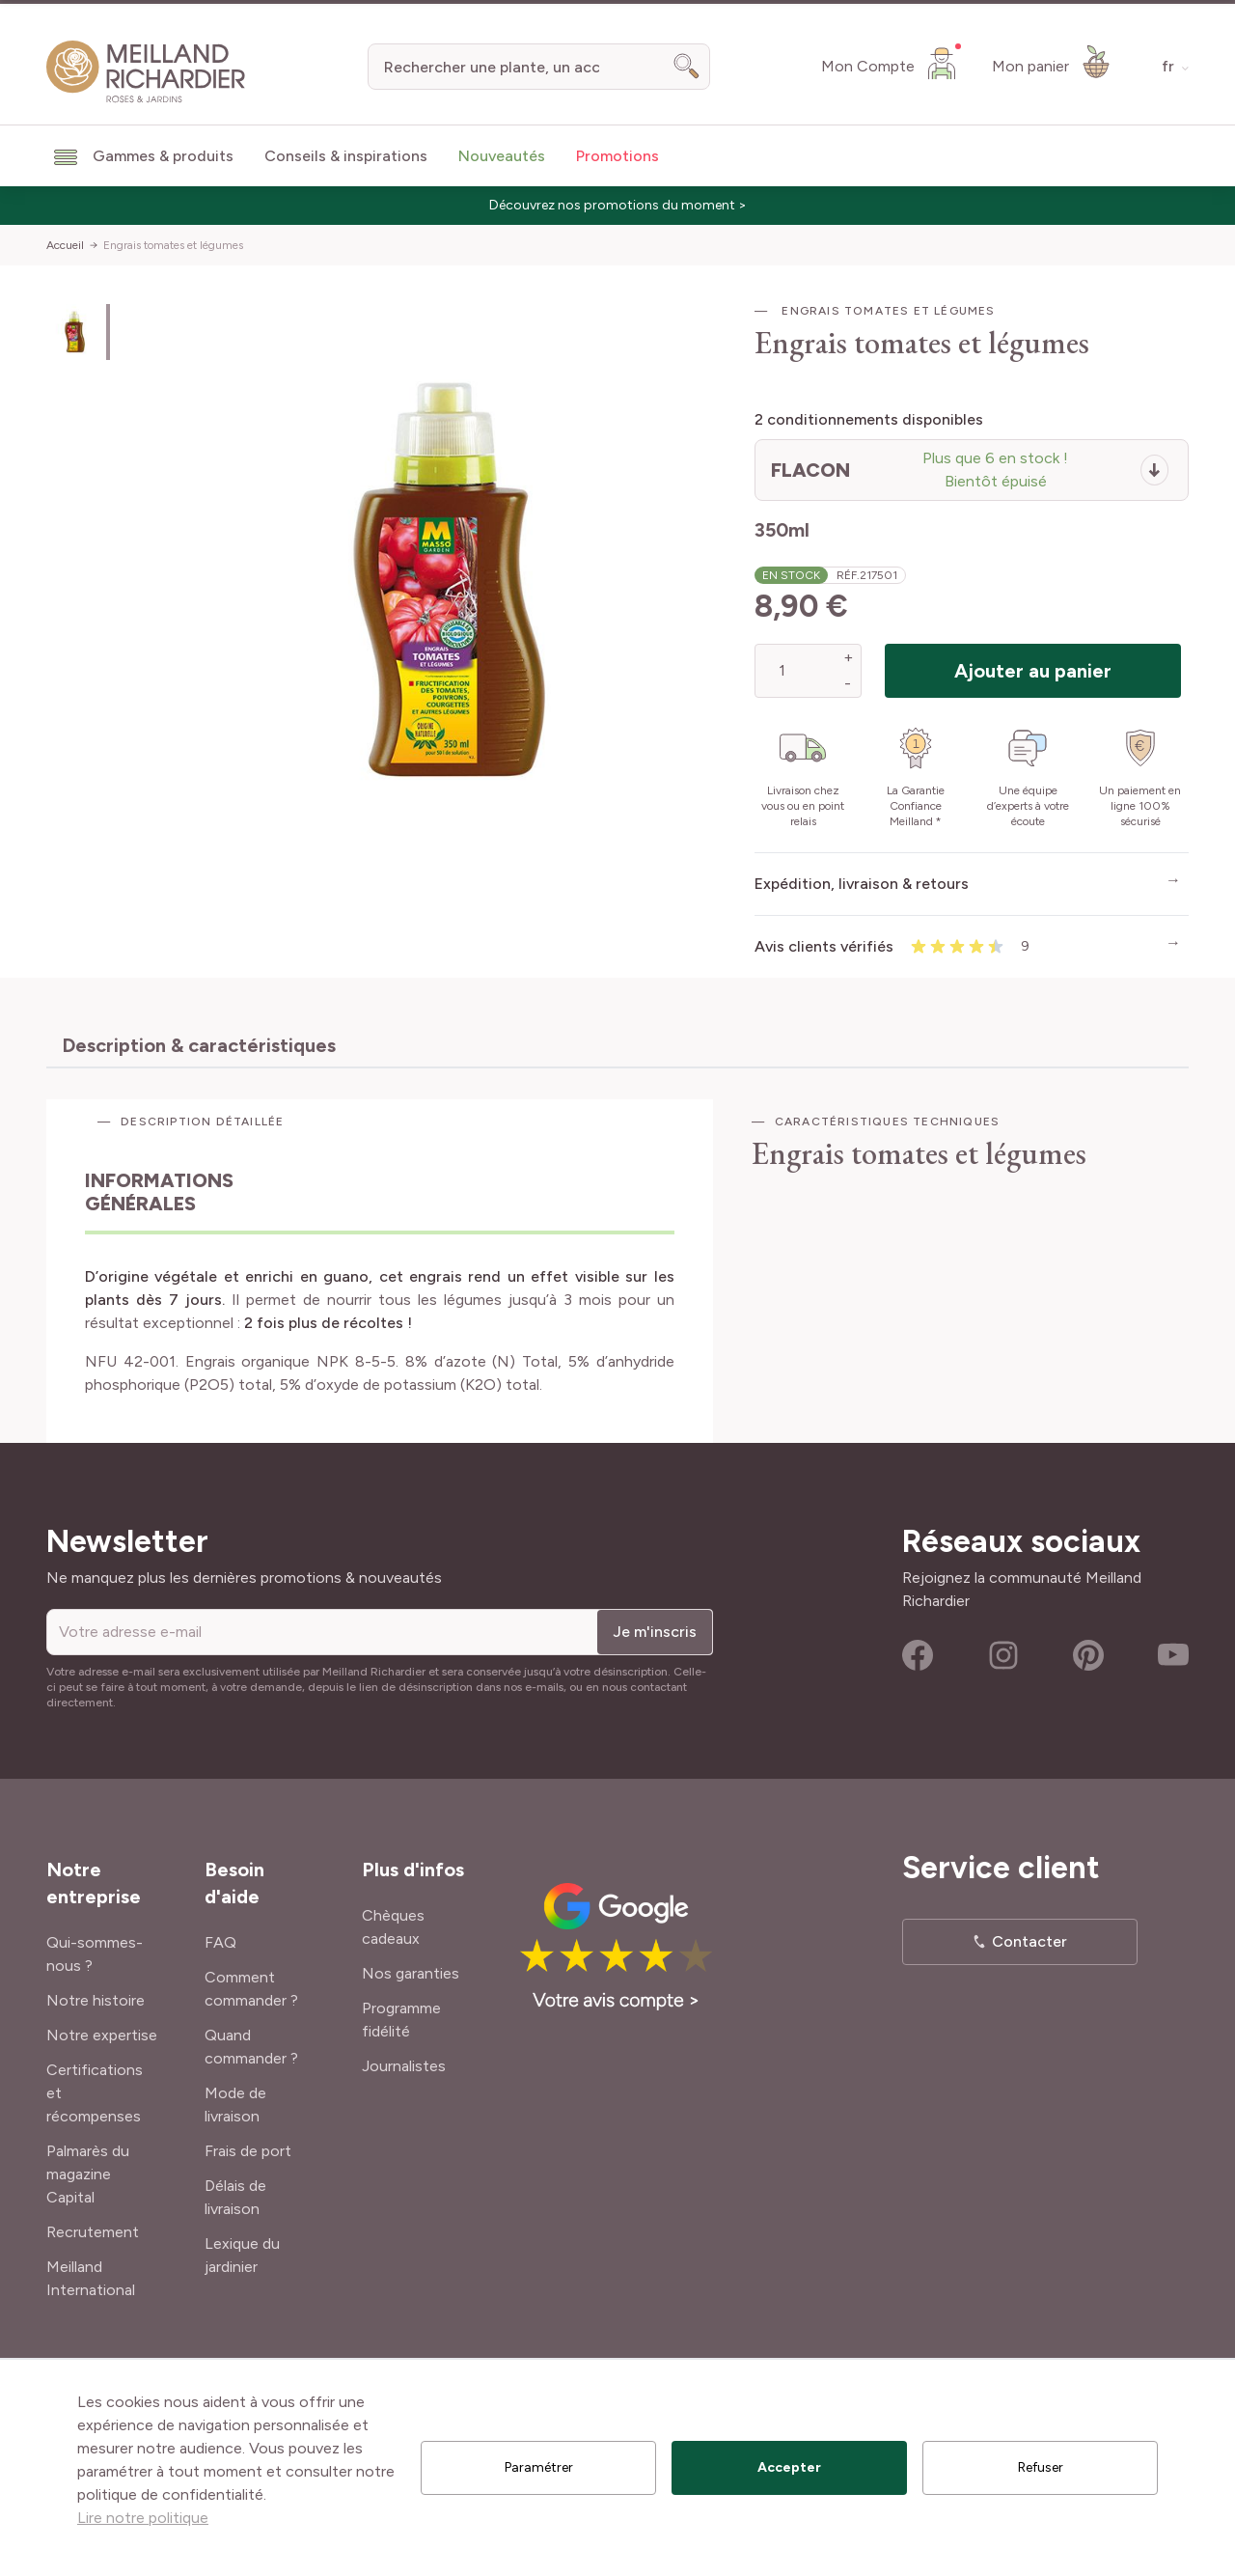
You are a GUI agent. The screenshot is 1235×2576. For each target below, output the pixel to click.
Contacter (1029, 1941)
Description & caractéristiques (199, 1045)
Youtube (1173, 1655)
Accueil (65, 245)
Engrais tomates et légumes (173, 245)
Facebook (917, 1655)
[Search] (687, 66)
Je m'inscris (655, 1631)
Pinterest (1088, 1655)
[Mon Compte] (891, 62)
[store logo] (146, 72)
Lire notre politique (142, 2517)
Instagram (1003, 1655)
